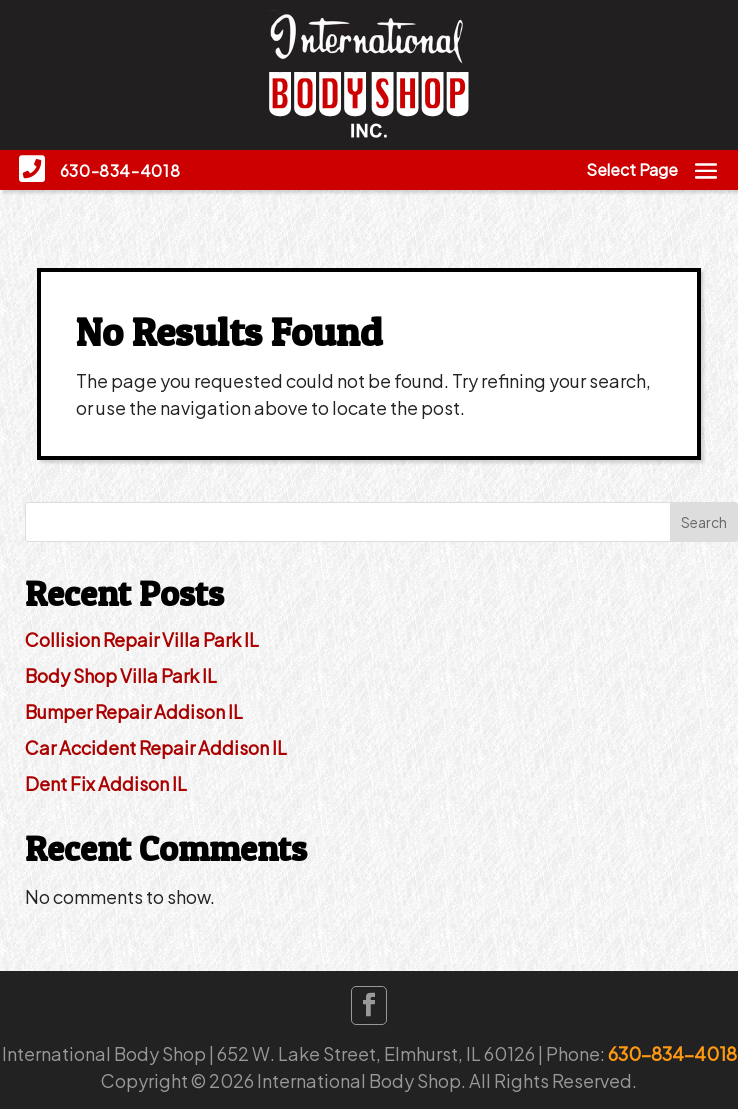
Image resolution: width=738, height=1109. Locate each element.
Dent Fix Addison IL (106, 783)
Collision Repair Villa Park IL (142, 639)
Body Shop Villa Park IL (121, 675)
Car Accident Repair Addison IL (156, 747)
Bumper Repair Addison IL (134, 711)
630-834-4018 (672, 1053)
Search (704, 522)
